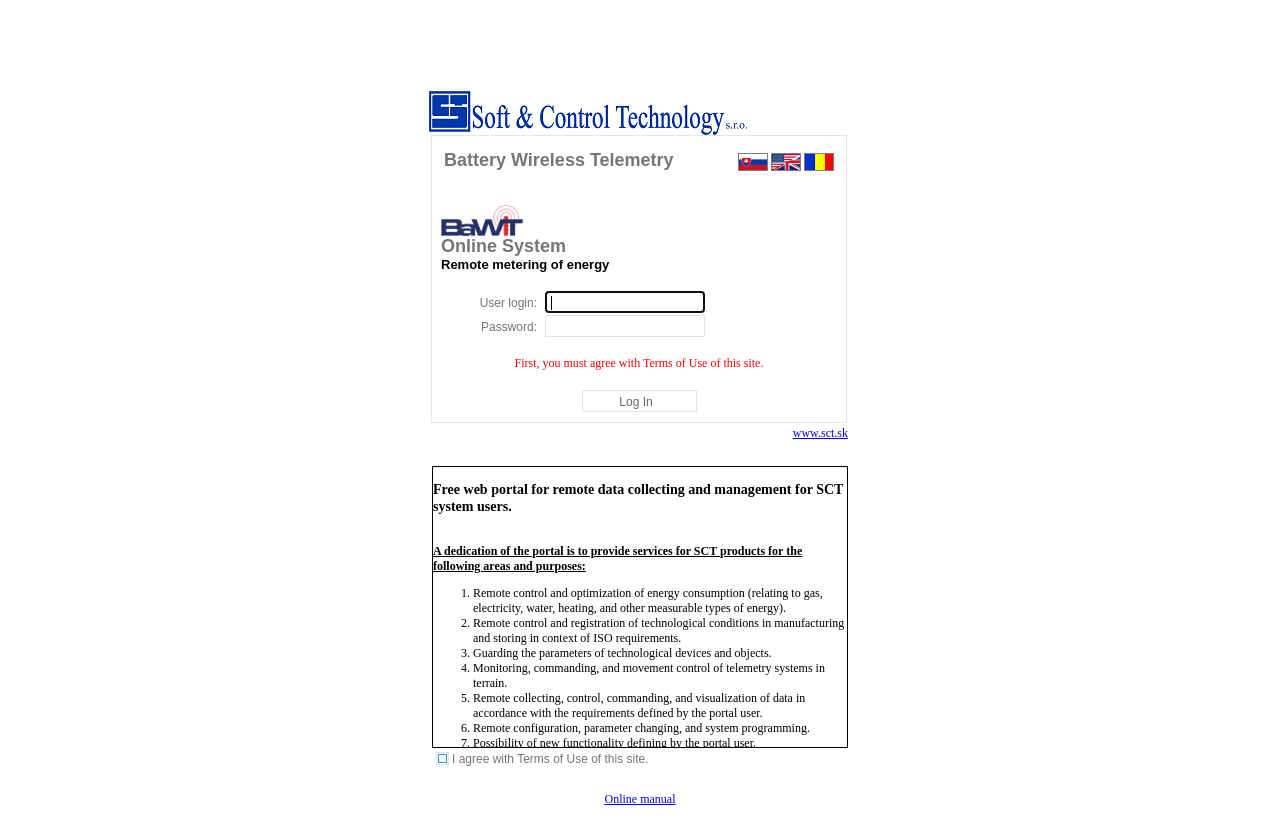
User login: (508, 303)
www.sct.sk (820, 433)
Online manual (640, 799)
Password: (509, 327)
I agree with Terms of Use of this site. (550, 759)
